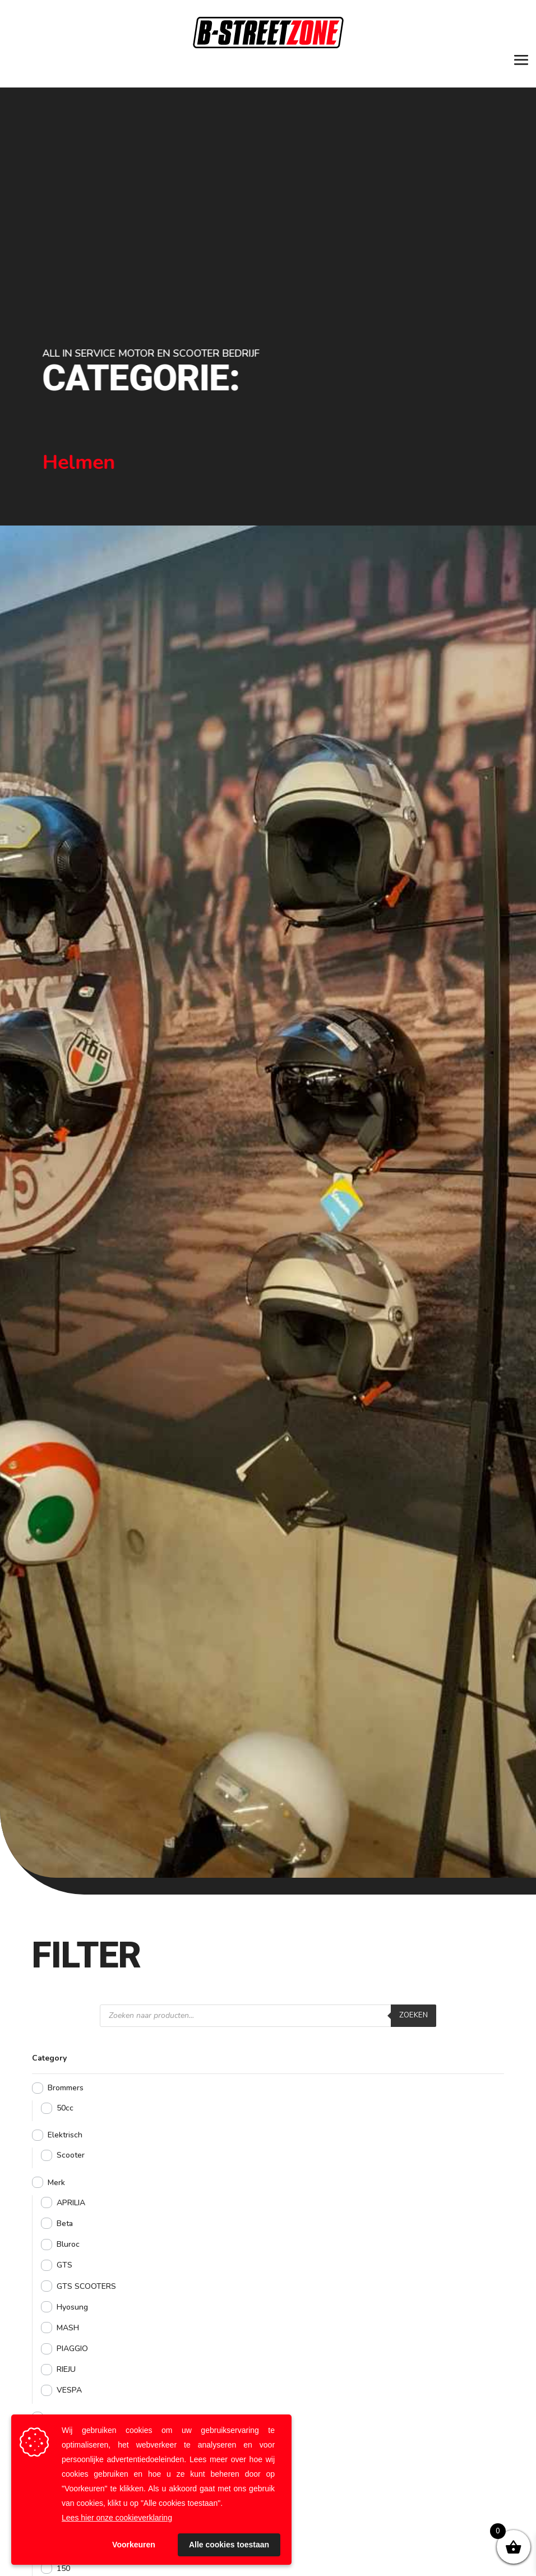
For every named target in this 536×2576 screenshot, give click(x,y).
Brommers (66, 2087)
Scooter (71, 2155)
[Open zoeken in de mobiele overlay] (268, 2015)
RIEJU (66, 2369)
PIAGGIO (72, 2348)
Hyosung (72, 2307)
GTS (64, 2265)
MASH (68, 2327)
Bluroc (68, 2244)
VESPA (69, 2390)
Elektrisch (65, 2135)
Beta (65, 2223)
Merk (56, 2182)
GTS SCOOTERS (86, 2286)
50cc (65, 2108)
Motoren (62, 2417)
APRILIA (71, 2202)
